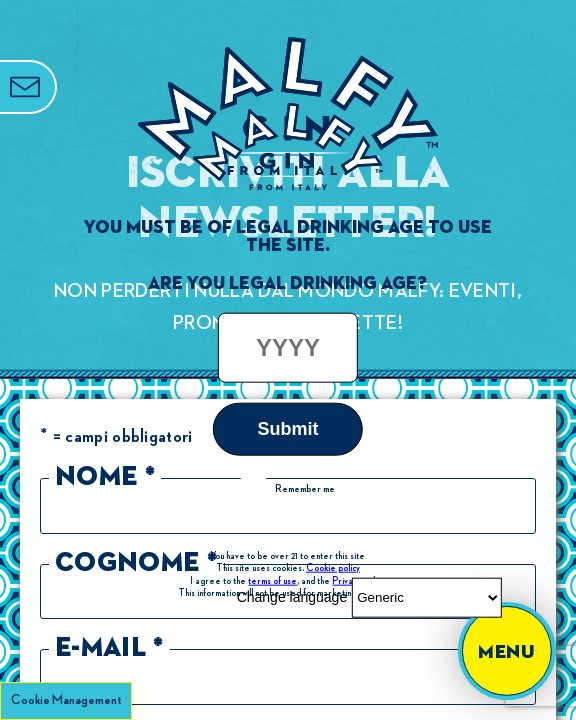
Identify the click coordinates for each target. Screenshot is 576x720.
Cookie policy (333, 567)
